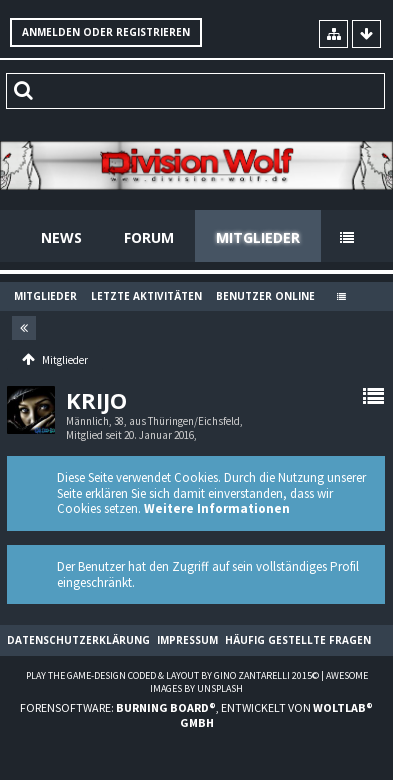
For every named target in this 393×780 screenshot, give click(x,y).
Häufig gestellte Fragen (298, 640)
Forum (149, 237)
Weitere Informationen (217, 508)
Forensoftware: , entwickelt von (196, 715)
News (61, 237)
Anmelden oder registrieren (106, 32)
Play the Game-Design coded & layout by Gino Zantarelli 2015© (172, 675)
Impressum (187, 640)
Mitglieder (258, 237)
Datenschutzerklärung (78, 640)
